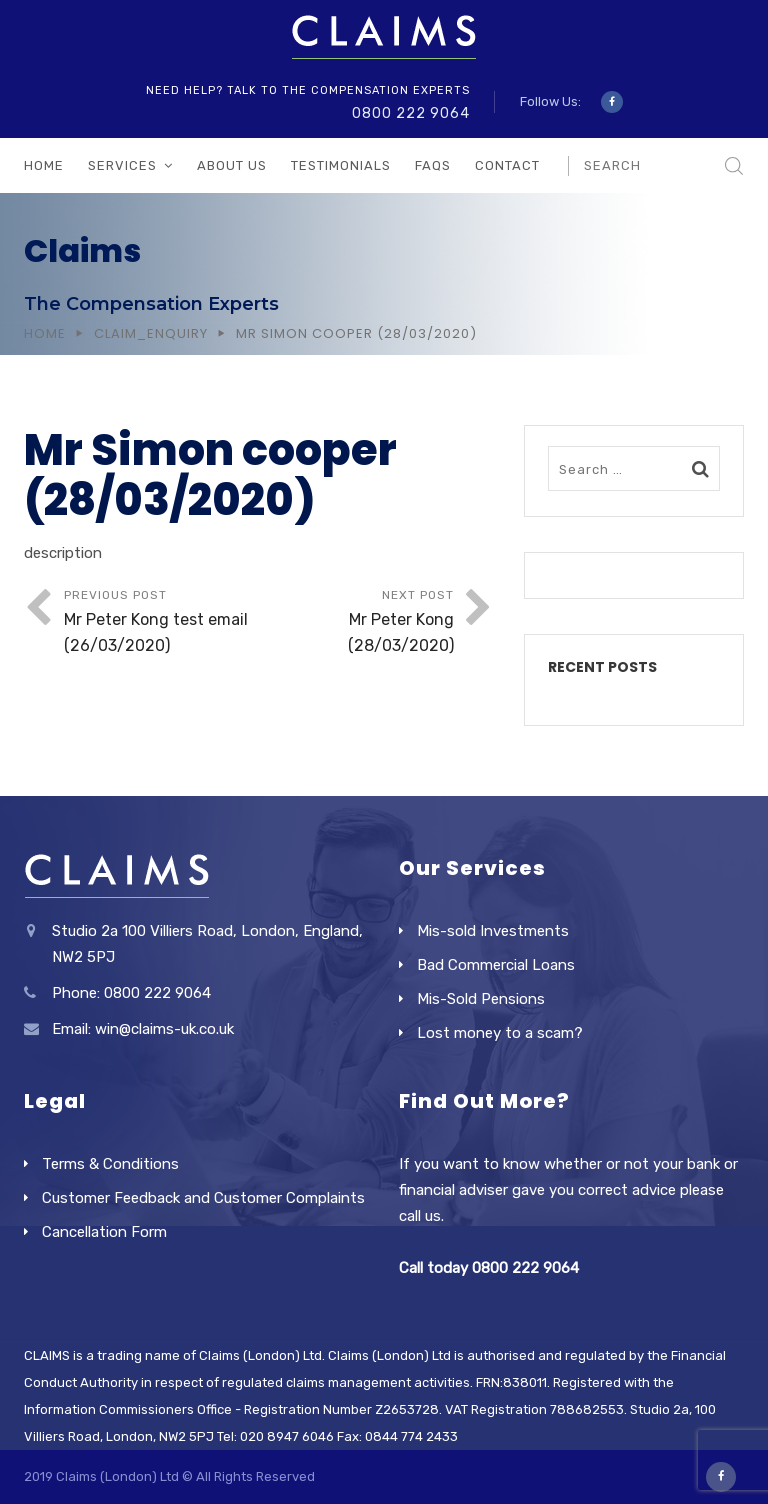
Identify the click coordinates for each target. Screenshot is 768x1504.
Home (44, 165)
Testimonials (341, 165)
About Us (232, 165)
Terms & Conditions (110, 1164)
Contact (507, 165)
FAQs (433, 165)
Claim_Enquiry (151, 333)
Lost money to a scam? (500, 1033)
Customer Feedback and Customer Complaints (203, 1198)
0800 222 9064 (411, 113)
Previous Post (161, 623)
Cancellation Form (104, 1232)
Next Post (356, 623)
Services (122, 165)
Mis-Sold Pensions (481, 999)
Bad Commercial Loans (496, 965)
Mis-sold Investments (493, 931)
